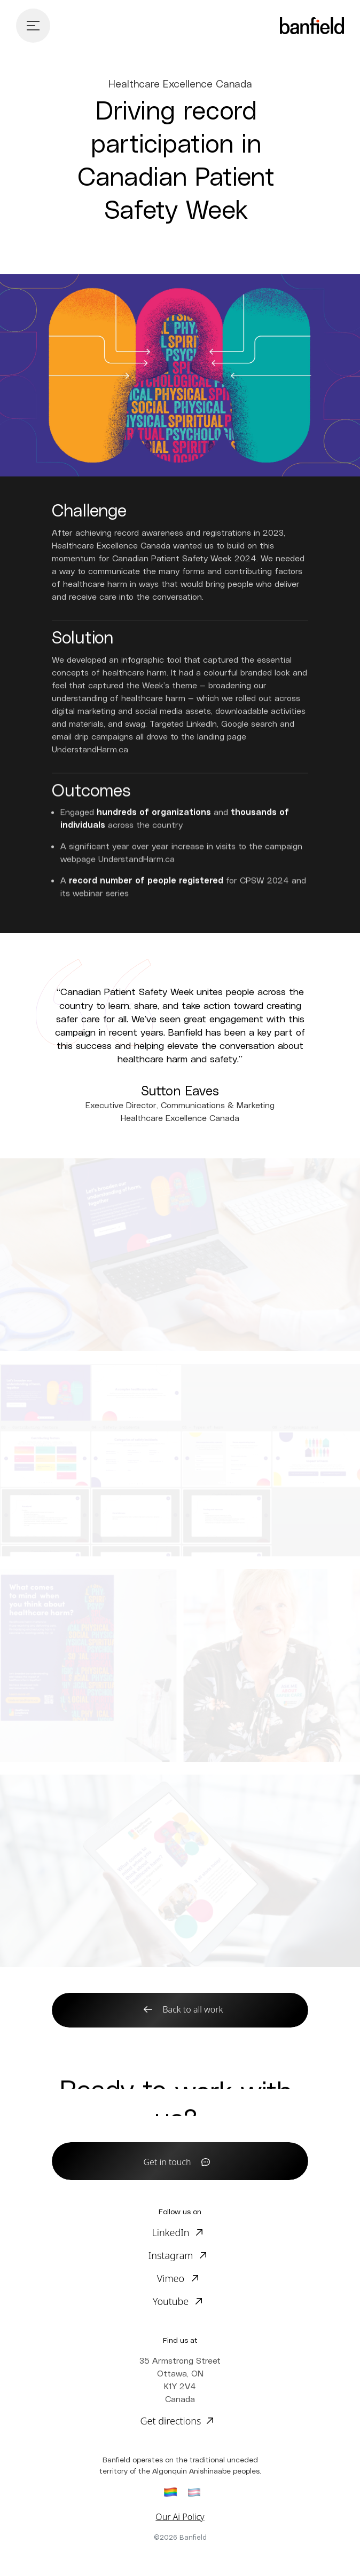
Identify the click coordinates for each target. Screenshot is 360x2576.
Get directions (170, 2420)
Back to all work (193, 2009)
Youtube (171, 2301)
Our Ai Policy (179, 2517)
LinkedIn (170, 2232)
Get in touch (167, 2162)
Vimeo (170, 2278)
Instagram (170, 2255)
